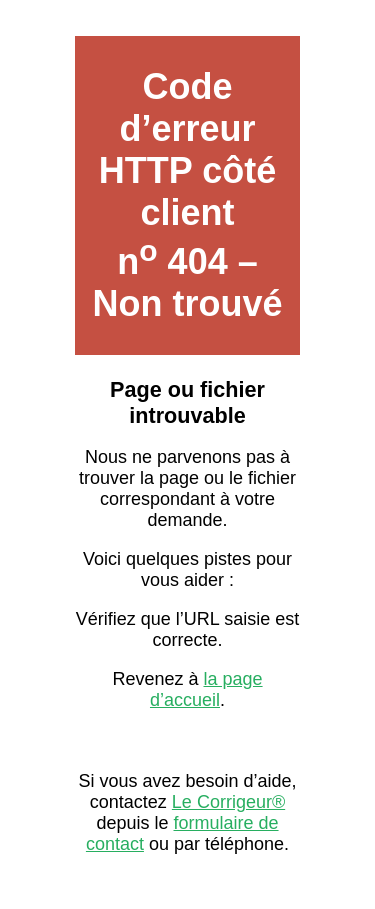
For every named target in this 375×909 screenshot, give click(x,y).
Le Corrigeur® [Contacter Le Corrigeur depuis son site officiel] (228, 802)
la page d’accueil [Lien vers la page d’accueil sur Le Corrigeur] (206, 689)
